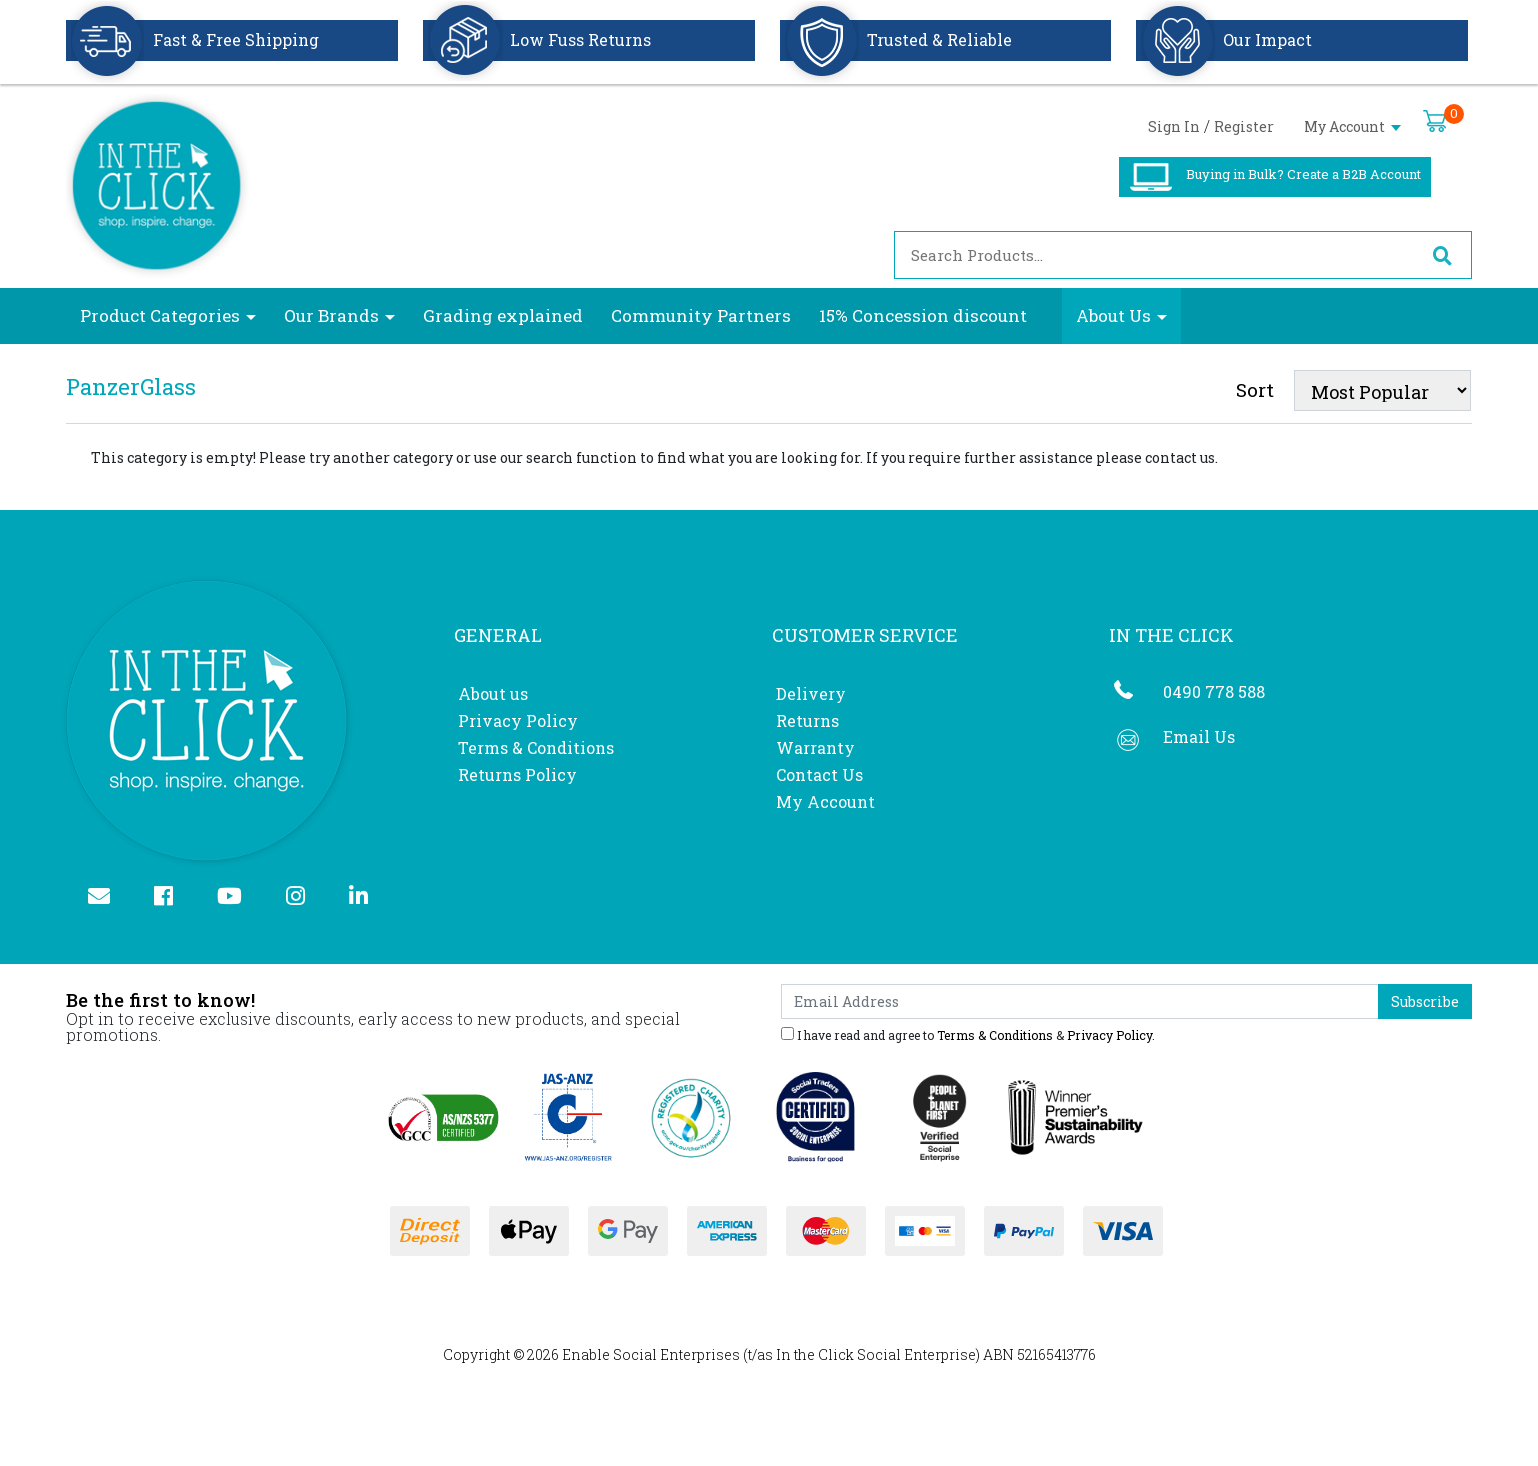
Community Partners (701, 315)
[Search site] (1442, 255)
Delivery (811, 693)
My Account (1352, 126)
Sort (1255, 389)
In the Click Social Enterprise (876, 1354)
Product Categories (160, 315)
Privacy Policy (518, 720)
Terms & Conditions (536, 747)
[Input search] (1154, 255)
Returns (807, 720)
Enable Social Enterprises (651, 1354)
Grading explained (503, 315)
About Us (1113, 315)
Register (1244, 126)
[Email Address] (1080, 1001)
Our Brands (331, 315)
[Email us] (107, 897)
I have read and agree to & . (968, 1034)
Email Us (1199, 736)
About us (493, 693)
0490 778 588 (1214, 691)
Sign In (1174, 126)
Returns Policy (517, 774)
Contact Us (819, 774)
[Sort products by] (1382, 390)
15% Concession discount (923, 315)
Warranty (815, 747)
